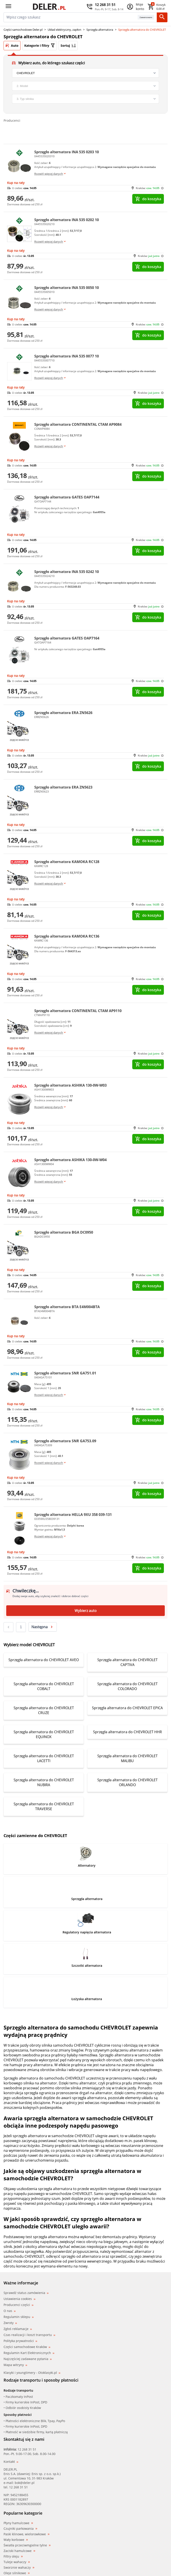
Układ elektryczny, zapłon (64, 30)
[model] (85, 86)
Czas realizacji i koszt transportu (29, 2335)
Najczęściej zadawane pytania (28, 2359)
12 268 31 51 (27, 2449)
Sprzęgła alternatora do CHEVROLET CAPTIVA (127, 1662)
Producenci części (18, 2305)
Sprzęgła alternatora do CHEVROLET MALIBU (127, 1758)
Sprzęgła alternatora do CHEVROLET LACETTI (44, 1758)
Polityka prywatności (20, 2341)
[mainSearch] (71, 17)
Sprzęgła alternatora (99, 30)
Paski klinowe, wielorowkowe (26, 2534)
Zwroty (10, 2323)
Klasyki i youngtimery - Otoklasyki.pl (32, 2372)
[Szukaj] (162, 17)
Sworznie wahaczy (19, 2568)
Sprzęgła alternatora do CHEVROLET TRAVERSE (44, 1806)
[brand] (85, 73)
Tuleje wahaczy (17, 2562)
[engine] (85, 98)
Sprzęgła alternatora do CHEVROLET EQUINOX (44, 1734)
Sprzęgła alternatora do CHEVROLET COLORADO (127, 1686)
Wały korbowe (16, 2540)
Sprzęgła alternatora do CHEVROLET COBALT (44, 1686)
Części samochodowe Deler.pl (23, 30)
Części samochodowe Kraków (27, 2347)
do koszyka (148, 199)
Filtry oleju (13, 2556)
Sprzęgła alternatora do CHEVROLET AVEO (43, 1659)
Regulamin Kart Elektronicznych (29, 2353)
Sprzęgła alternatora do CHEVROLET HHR (127, 1731)
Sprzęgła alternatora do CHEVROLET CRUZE (44, 1710)
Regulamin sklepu (19, 2317)
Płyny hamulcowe (18, 2523)
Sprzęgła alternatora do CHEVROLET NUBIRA (44, 1782)
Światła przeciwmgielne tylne (27, 2545)
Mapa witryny (15, 2365)
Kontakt (11, 2461)
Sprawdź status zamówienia (26, 2293)
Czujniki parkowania (20, 2529)
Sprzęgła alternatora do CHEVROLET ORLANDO (127, 1782)
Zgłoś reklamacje (18, 2329)
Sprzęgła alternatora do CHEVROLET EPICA (127, 1707)
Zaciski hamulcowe (19, 2551)
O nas (10, 2311)
